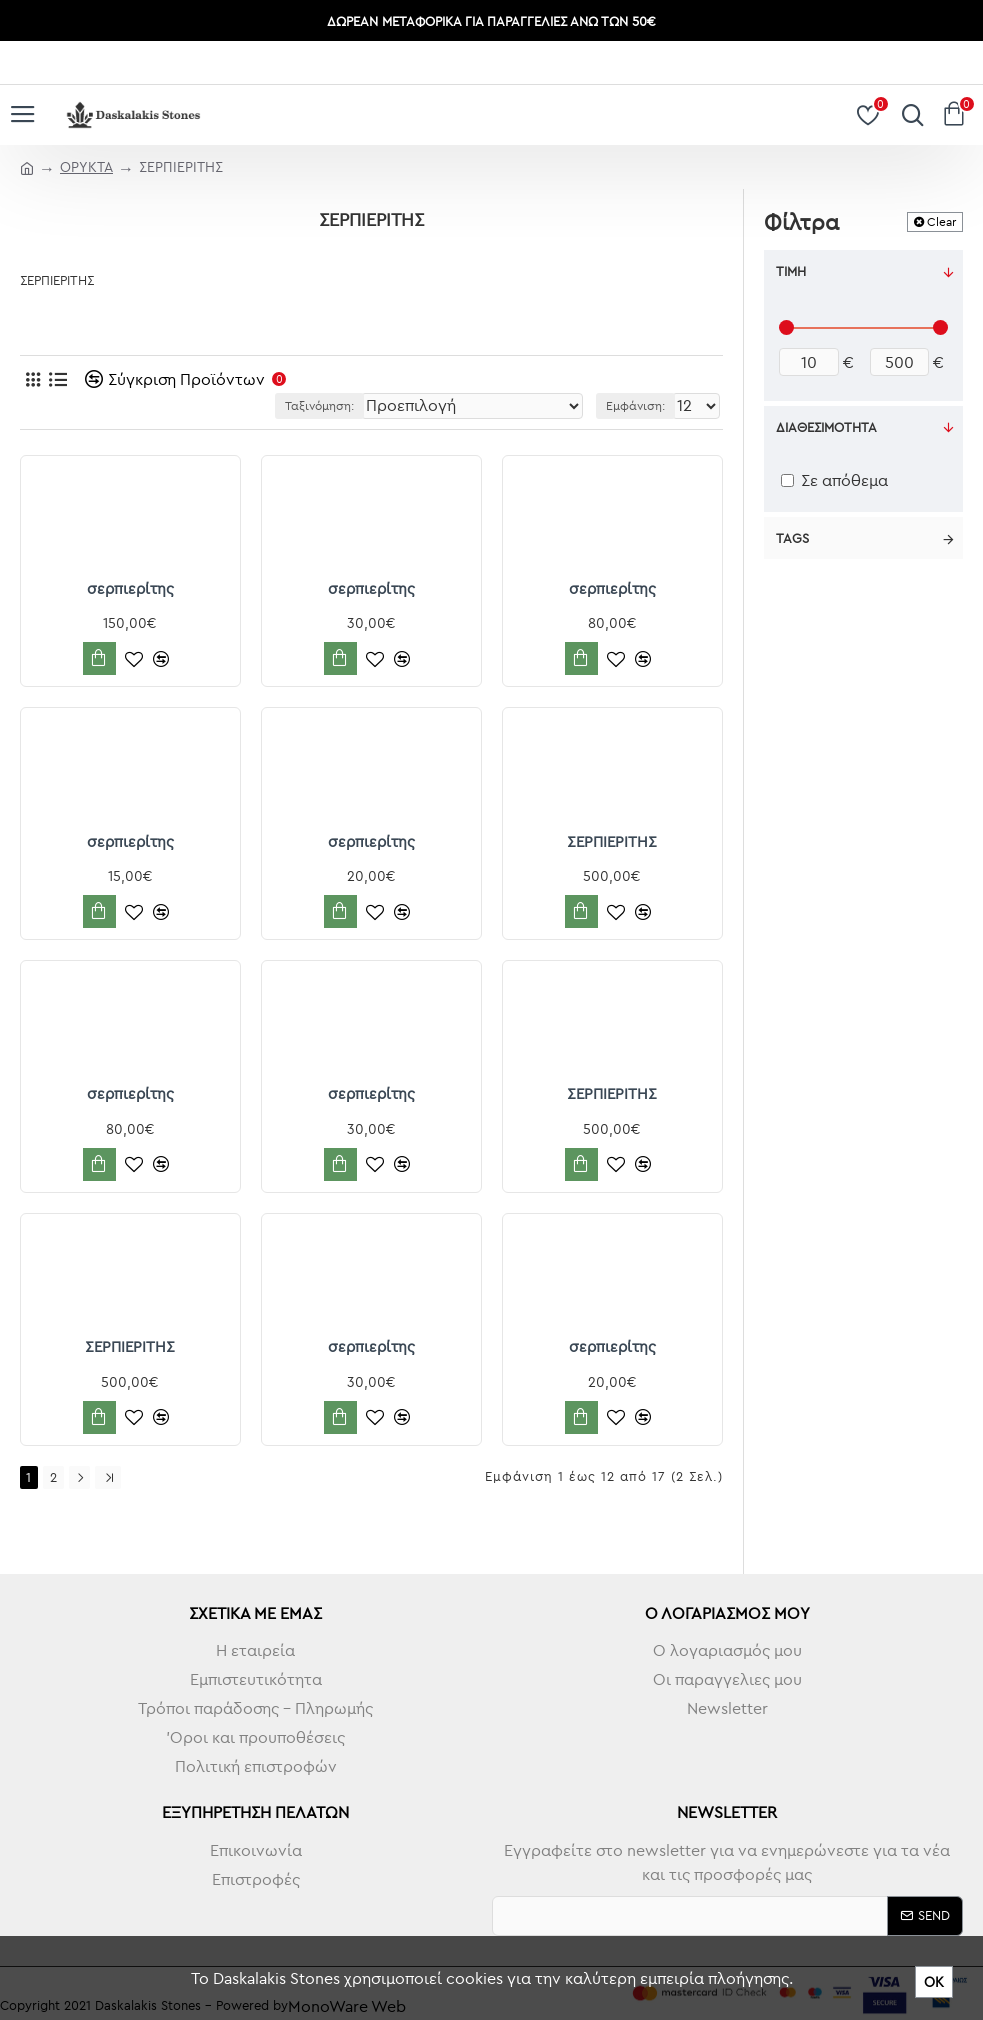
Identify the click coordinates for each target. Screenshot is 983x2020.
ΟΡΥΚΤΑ (86, 167)
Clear (941, 221)
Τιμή (791, 271)
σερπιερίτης (130, 588)
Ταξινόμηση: (319, 405)
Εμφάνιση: (635, 405)
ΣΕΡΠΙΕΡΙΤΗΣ (612, 841)
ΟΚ (934, 1982)
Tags (792, 538)
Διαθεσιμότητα (826, 427)
